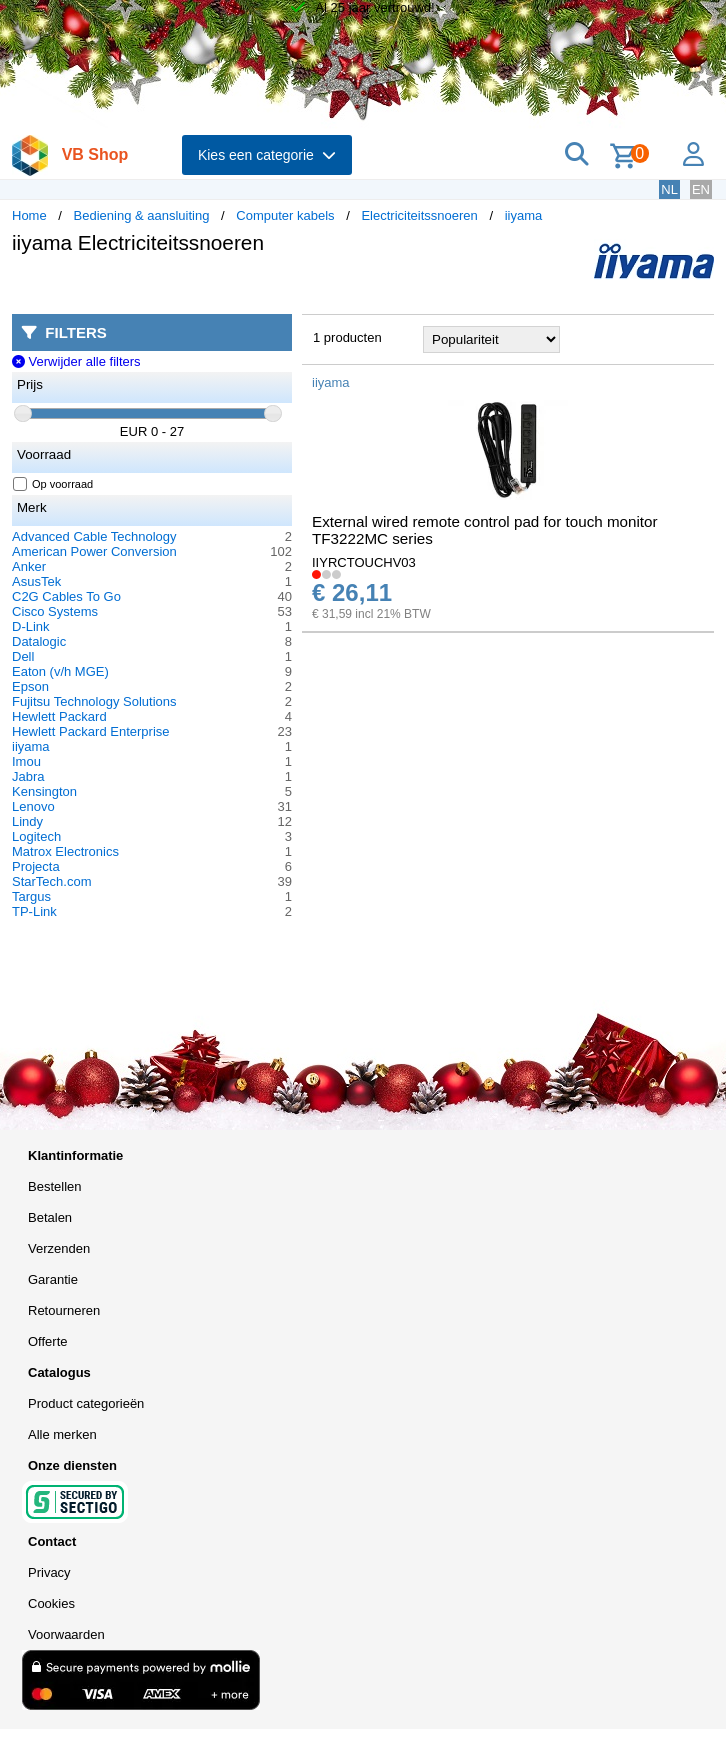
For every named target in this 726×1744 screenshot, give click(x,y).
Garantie (53, 1279)
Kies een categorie (267, 155)
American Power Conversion (94, 551)
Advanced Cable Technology (94, 536)
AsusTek (36, 581)
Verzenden (59, 1248)
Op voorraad (53, 484)
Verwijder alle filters (76, 361)
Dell (23, 656)
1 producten (347, 337)
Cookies (51, 1603)
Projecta (36, 866)
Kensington (44, 791)
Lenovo (33, 806)
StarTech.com (51, 881)
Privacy (49, 1572)
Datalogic (39, 641)
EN (701, 189)
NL (669, 189)
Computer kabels (285, 215)
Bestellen (54, 1186)
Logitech (36, 836)
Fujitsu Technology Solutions (94, 701)
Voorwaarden (66, 1634)
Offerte (48, 1341)
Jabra (28, 776)
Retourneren (64, 1310)
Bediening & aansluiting (142, 215)
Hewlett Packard (59, 716)
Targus (31, 896)
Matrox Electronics (65, 851)
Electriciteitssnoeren (419, 215)
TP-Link (34, 911)
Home (29, 215)
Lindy (27, 821)
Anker (29, 566)
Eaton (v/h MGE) (60, 671)
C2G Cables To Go (66, 596)
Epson (30, 686)
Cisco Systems (55, 611)
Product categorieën (86, 1403)
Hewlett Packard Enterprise (91, 731)
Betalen (50, 1217)
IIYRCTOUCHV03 (364, 562)
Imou (26, 761)
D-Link (31, 626)
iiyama (524, 215)
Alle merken (62, 1434)
